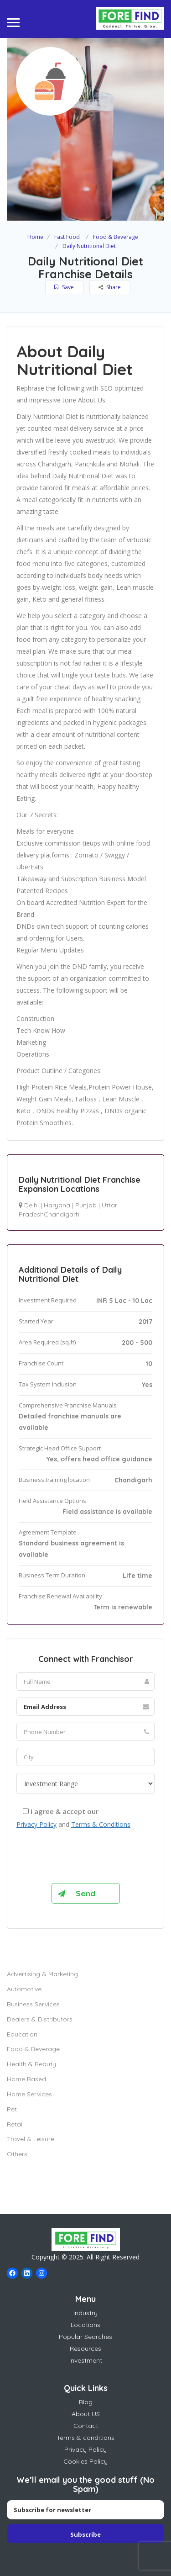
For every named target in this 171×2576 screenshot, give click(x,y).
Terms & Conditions (100, 1824)
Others (17, 2154)
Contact (85, 2426)
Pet (12, 2109)
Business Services (33, 2004)
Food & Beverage (115, 237)
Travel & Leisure (30, 2139)
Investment (85, 2360)
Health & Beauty (31, 2064)
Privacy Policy (36, 1824)
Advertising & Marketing (42, 1974)
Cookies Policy (85, 2461)
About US (86, 2414)
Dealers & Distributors (40, 2019)
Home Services (29, 2094)
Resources (85, 2348)
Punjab (86, 1205)
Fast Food (67, 237)
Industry (85, 2313)
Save (64, 287)
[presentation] (85, 1858)
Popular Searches (85, 2337)
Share (109, 287)
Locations (85, 2325)
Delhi (31, 1205)
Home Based (26, 2079)
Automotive (24, 1989)
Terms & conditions (85, 2437)
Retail (15, 2124)
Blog (86, 2402)
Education (22, 2034)
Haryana (57, 1205)
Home (35, 237)
